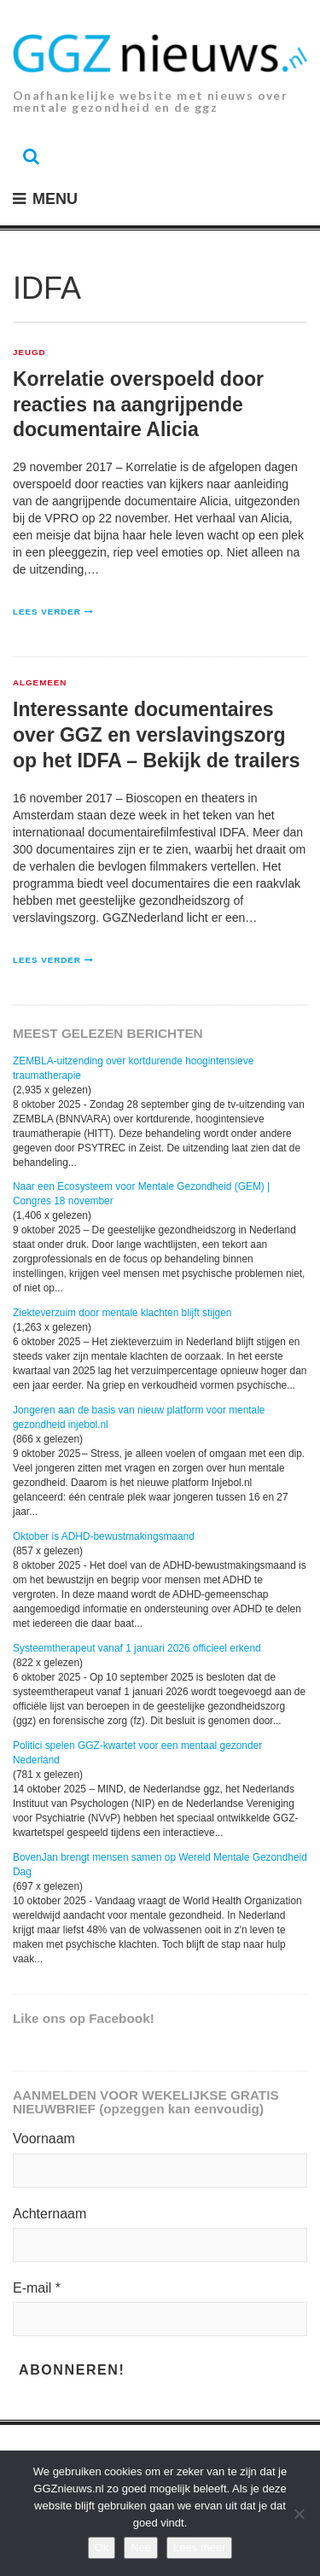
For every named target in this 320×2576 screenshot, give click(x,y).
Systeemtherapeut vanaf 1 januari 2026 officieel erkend (137, 1648)
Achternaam (49, 2213)
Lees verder (47, 611)
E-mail (37, 2288)
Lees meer (199, 2547)
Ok (102, 2547)
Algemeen (40, 683)
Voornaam (44, 2138)
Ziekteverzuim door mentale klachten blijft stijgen (122, 1313)
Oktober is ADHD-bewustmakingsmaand (104, 1536)
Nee (141, 2547)
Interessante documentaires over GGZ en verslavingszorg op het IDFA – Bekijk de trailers (156, 735)
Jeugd (29, 352)
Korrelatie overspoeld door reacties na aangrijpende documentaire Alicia (138, 404)
